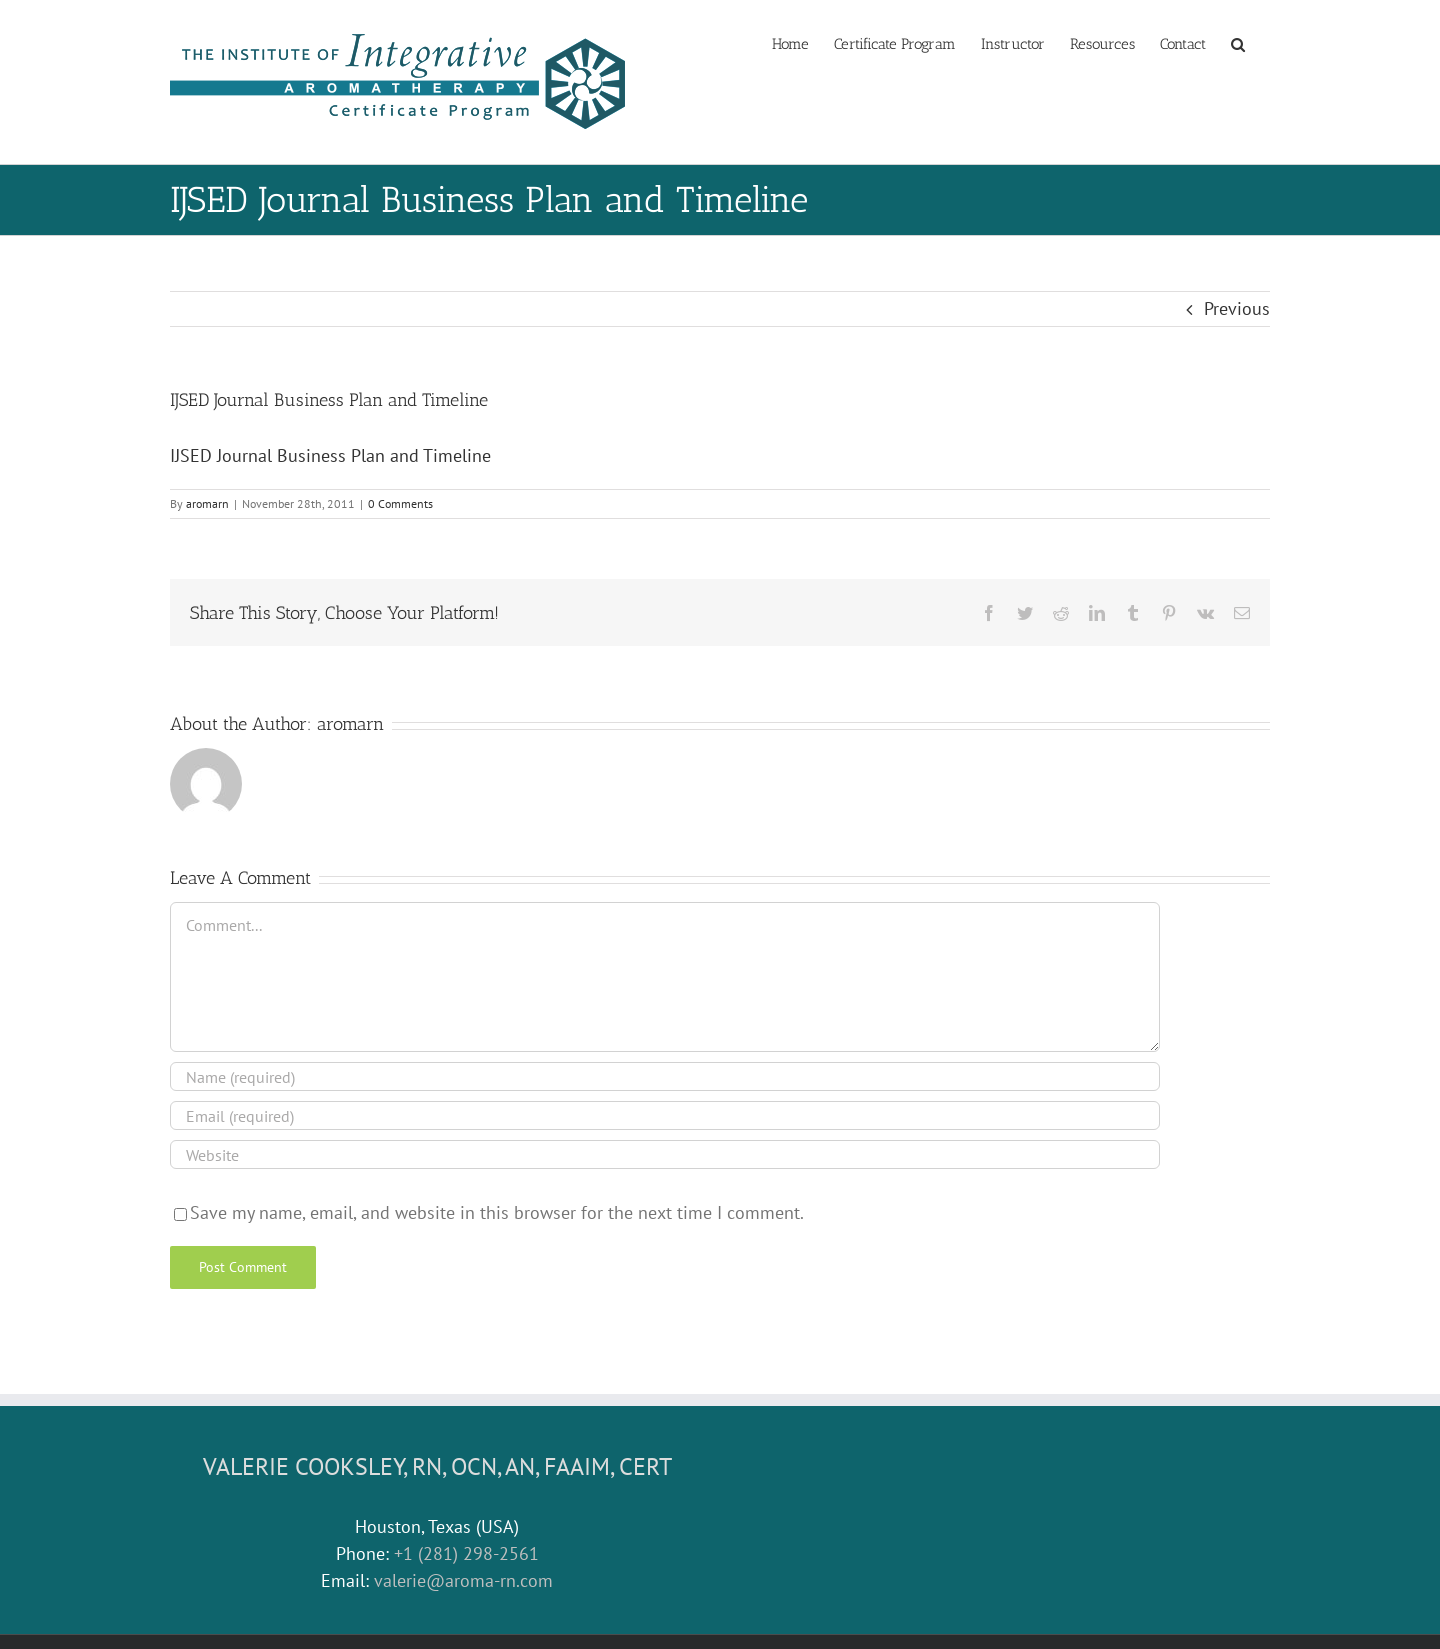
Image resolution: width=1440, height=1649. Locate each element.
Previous (1237, 308)
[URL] (665, 1154)
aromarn (207, 503)
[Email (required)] (665, 1115)
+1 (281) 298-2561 (466, 1553)
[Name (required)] (665, 1076)
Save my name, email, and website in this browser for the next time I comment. (497, 1212)
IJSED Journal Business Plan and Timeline (330, 455)
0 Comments (400, 503)
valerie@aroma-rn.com (463, 1580)
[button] (1238, 43)
